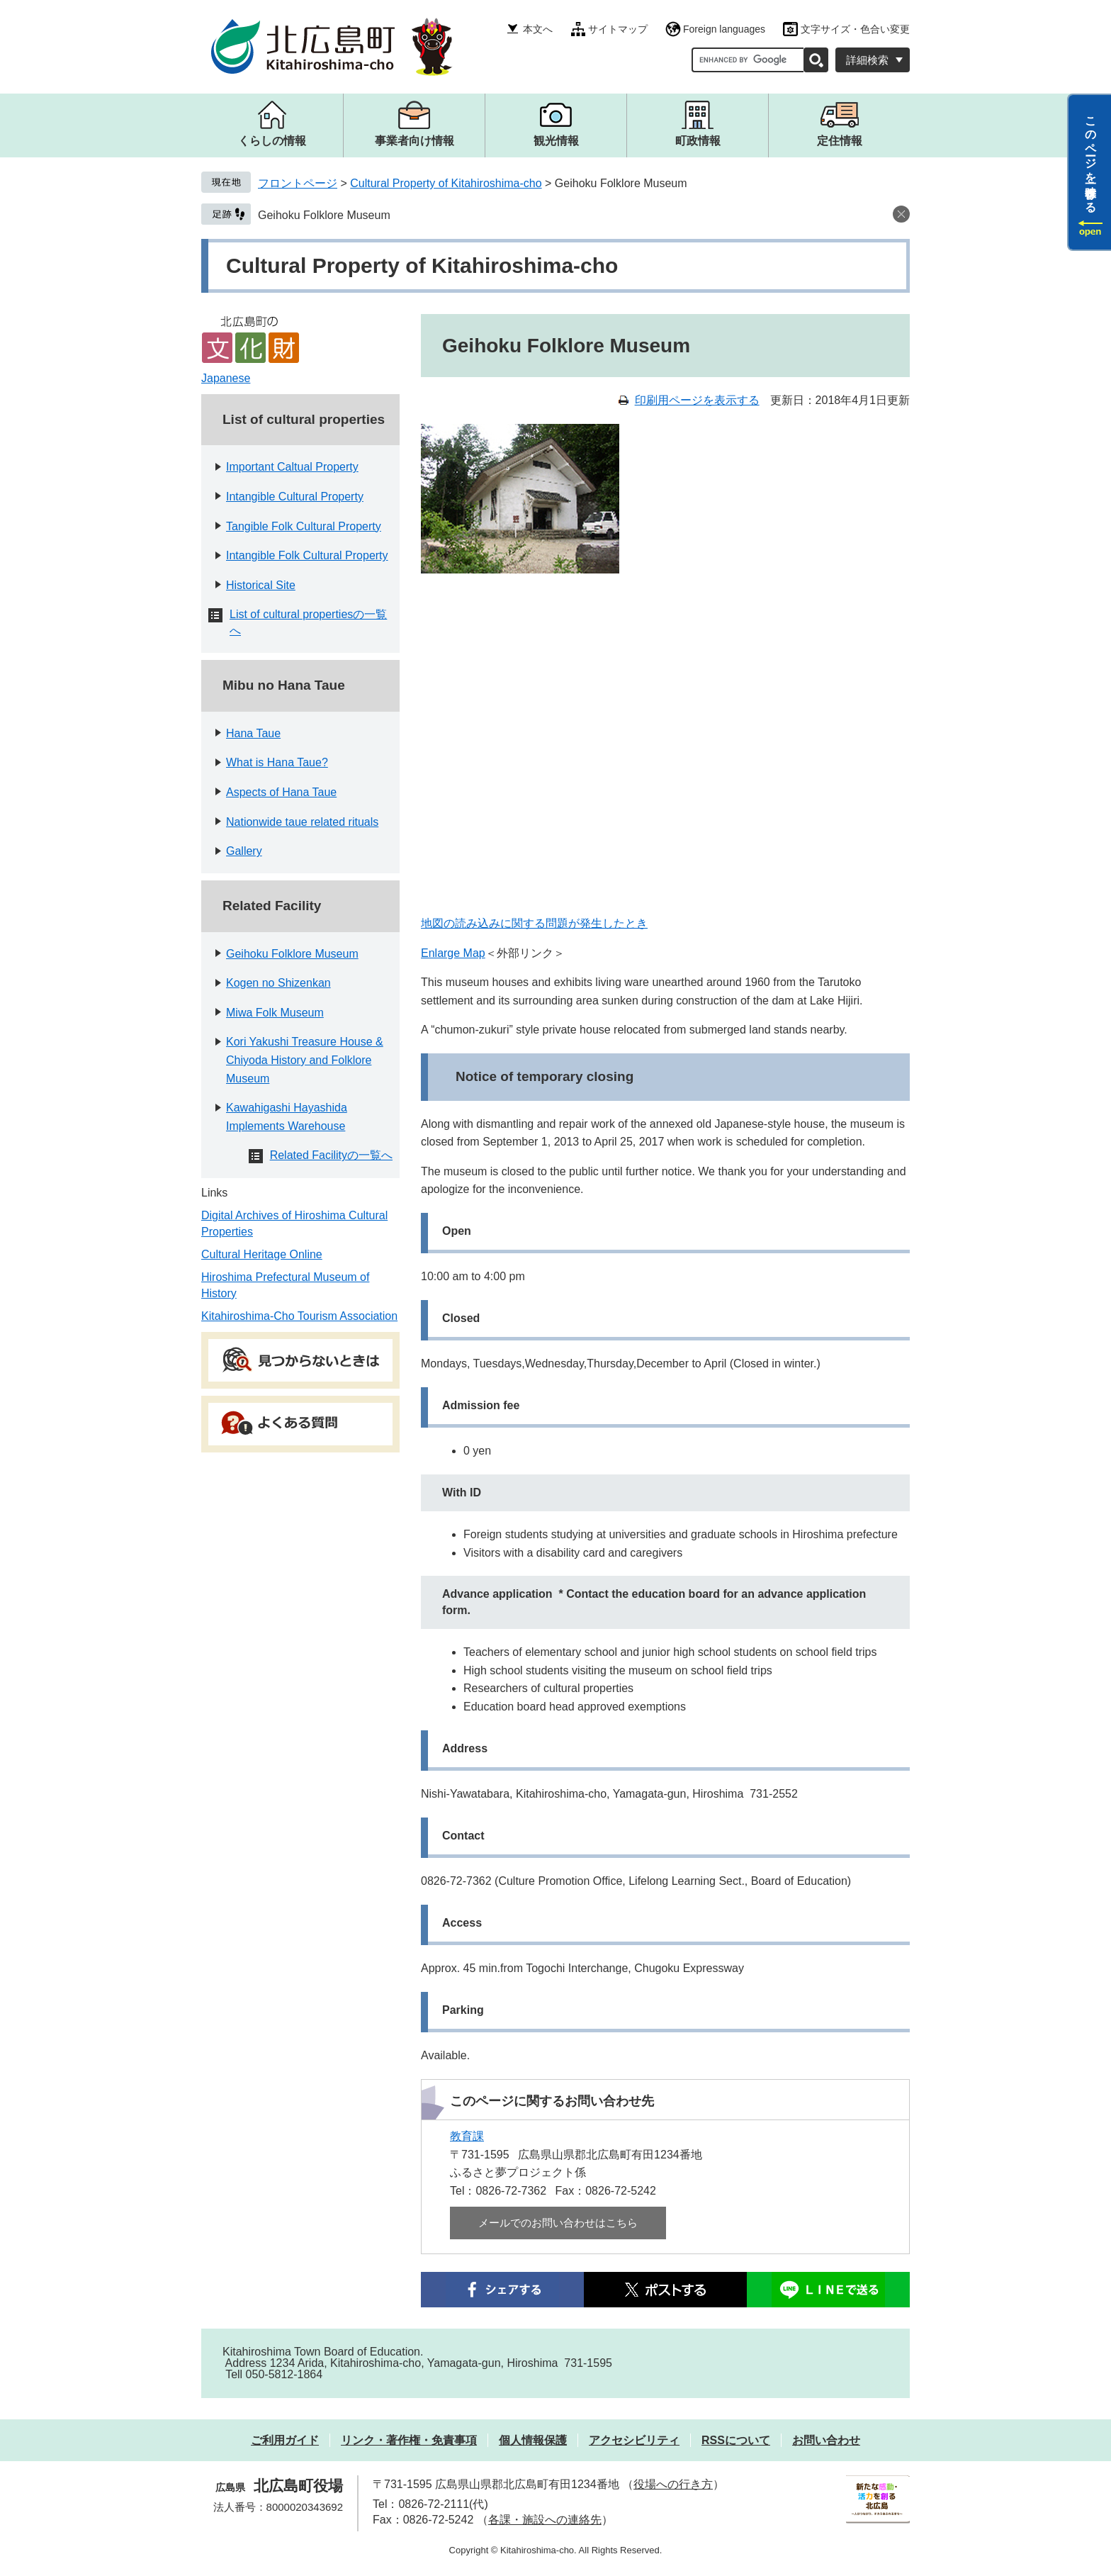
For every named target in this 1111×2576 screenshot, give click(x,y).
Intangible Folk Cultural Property (307, 555)
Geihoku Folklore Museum (324, 215)
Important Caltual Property (292, 467)
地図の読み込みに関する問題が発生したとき (534, 923)
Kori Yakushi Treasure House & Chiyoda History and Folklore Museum (304, 1060)
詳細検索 (867, 60)
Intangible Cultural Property (294, 497)
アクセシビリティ (634, 2440)
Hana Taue (253, 733)
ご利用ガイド (285, 2440)
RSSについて (735, 2440)
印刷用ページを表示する (697, 400)
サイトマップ (618, 29)
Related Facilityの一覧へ (331, 1155)
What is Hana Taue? (277, 762)
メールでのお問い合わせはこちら (558, 2223)
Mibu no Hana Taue (283, 685)
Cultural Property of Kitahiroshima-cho (445, 183)
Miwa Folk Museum (275, 1013)
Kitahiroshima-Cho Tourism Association (299, 1316)
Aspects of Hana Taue (281, 792)
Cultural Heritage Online (261, 1254)
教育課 (467, 2136)
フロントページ (297, 183)
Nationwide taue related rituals (302, 822)
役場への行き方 (673, 2484)
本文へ (538, 29)
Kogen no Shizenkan (278, 983)
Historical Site (260, 585)
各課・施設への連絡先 (545, 2520)
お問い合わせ (826, 2440)
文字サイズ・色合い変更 (855, 29)
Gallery (244, 851)
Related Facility (271, 905)
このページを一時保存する (1091, 158)
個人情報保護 (533, 2440)
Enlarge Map (453, 953)
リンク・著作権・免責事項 (409, 2440)
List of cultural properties (303, 419)
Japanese (225, 378)
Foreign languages (724, 29)
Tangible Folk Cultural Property (303, 526)
